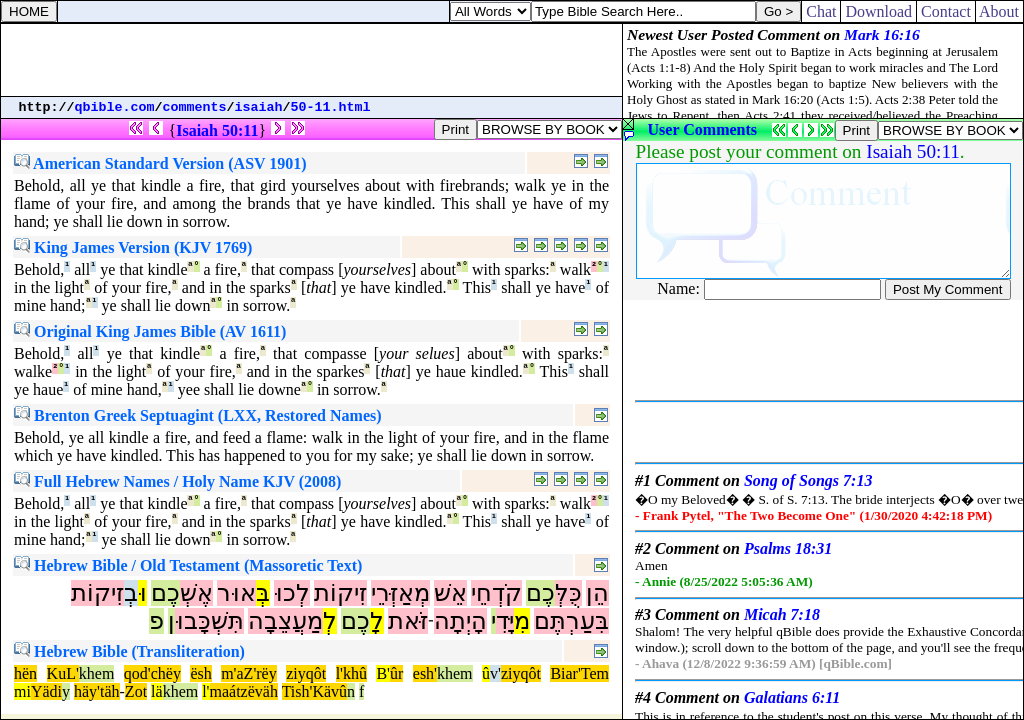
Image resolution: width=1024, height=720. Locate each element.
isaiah (259, 107)
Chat (821, 11)
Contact (946, 11)
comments (195, 107)
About (999, 11)
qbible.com (115, 107)
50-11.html (331, 107)
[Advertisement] (312, 60)
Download (878, 11)
